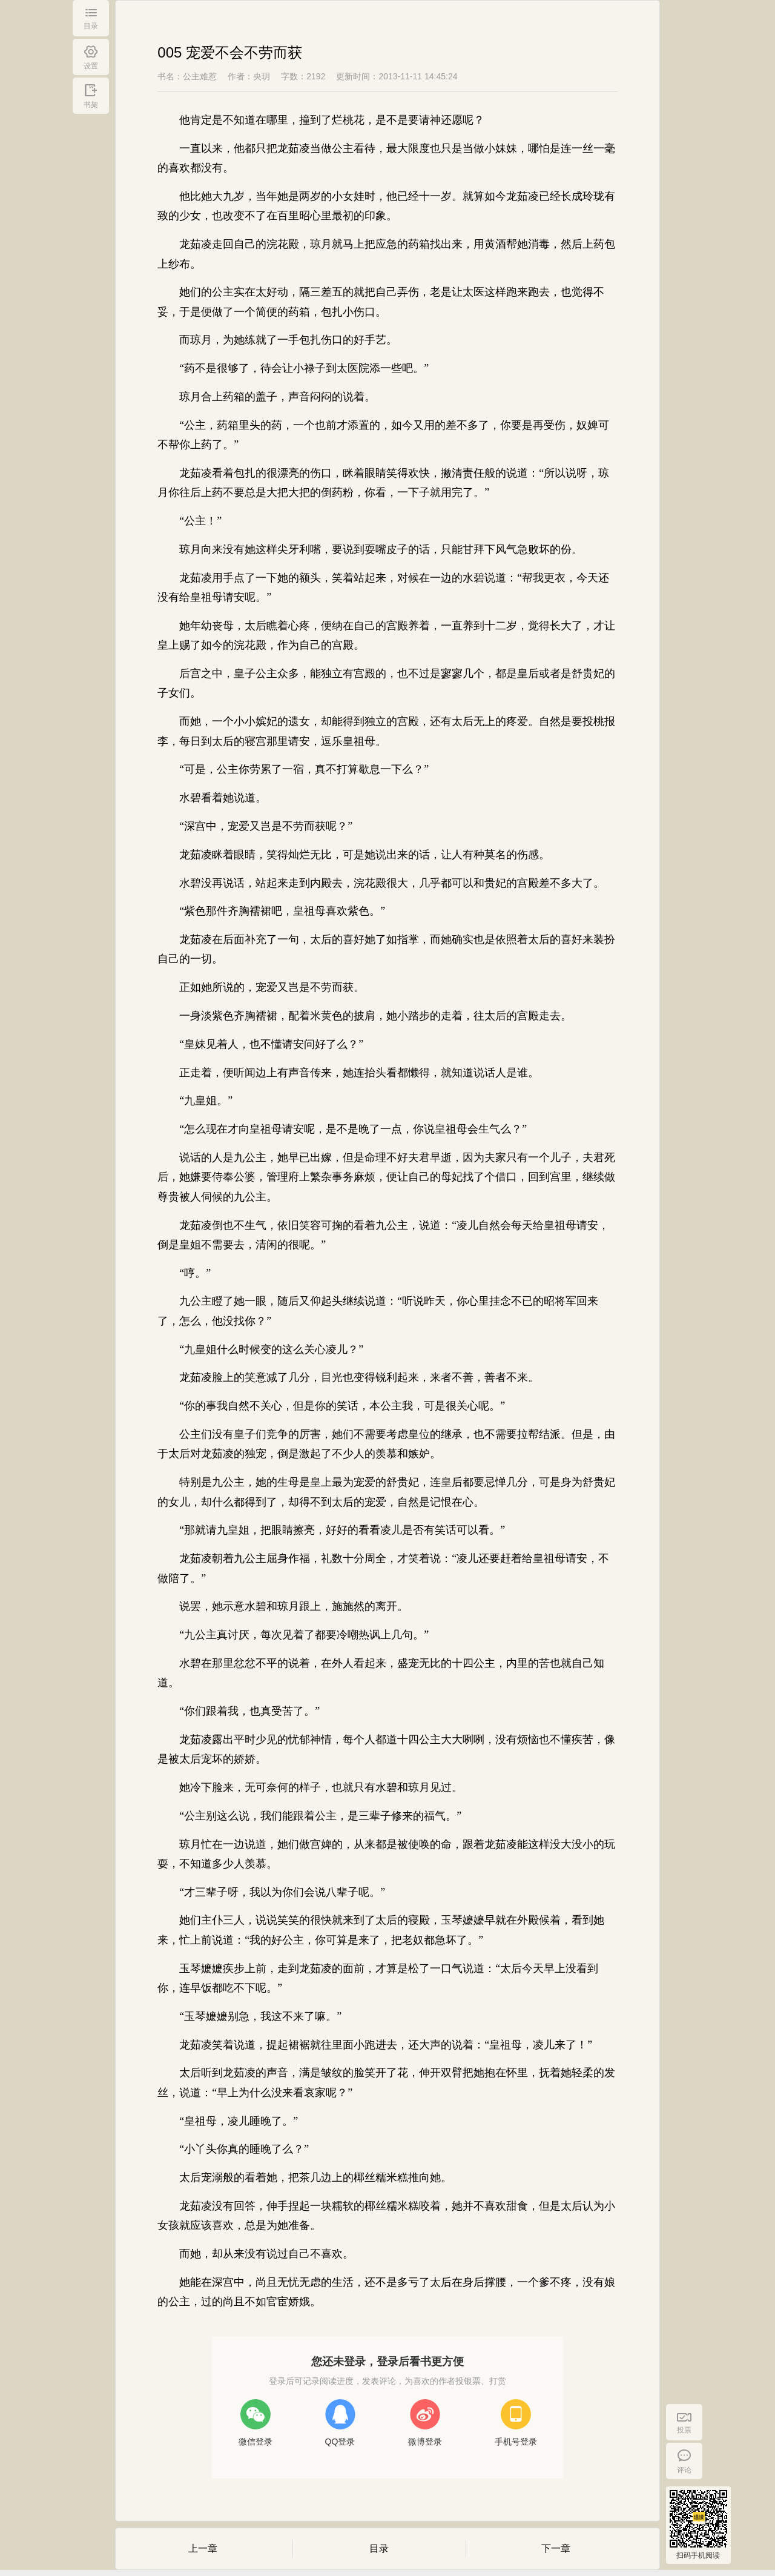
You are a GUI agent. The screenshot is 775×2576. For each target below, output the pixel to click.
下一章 (555, 2548)
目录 (379, 2548)
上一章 (202, 2548)
